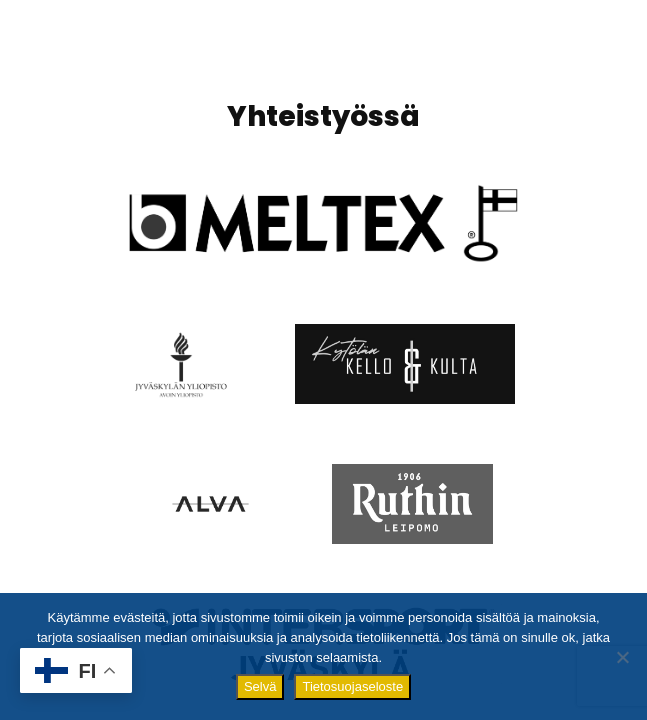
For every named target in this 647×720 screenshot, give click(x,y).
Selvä (260, 686)
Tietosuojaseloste (352, 686)
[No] (622, 657)
